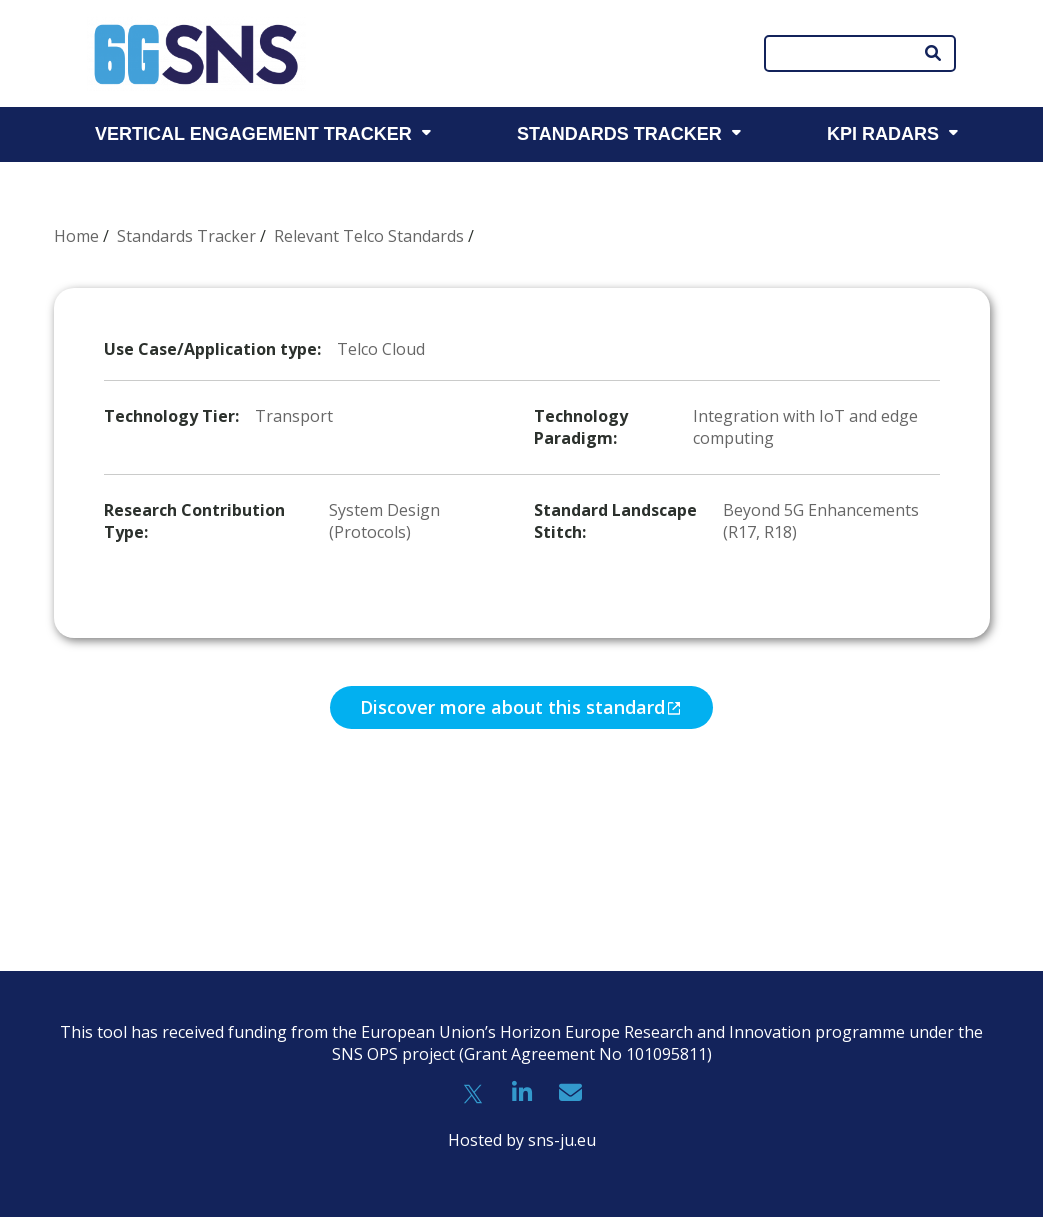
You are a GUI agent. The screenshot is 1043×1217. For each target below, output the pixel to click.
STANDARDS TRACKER (619, 134)
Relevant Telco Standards (369, 236)
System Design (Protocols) (384, 521)
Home (76, 236)
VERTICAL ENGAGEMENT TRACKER (253, 134)
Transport (294, 416)
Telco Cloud (381, 349)
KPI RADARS (883, 134)
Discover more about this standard (512, 707)
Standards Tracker (186, 236)
